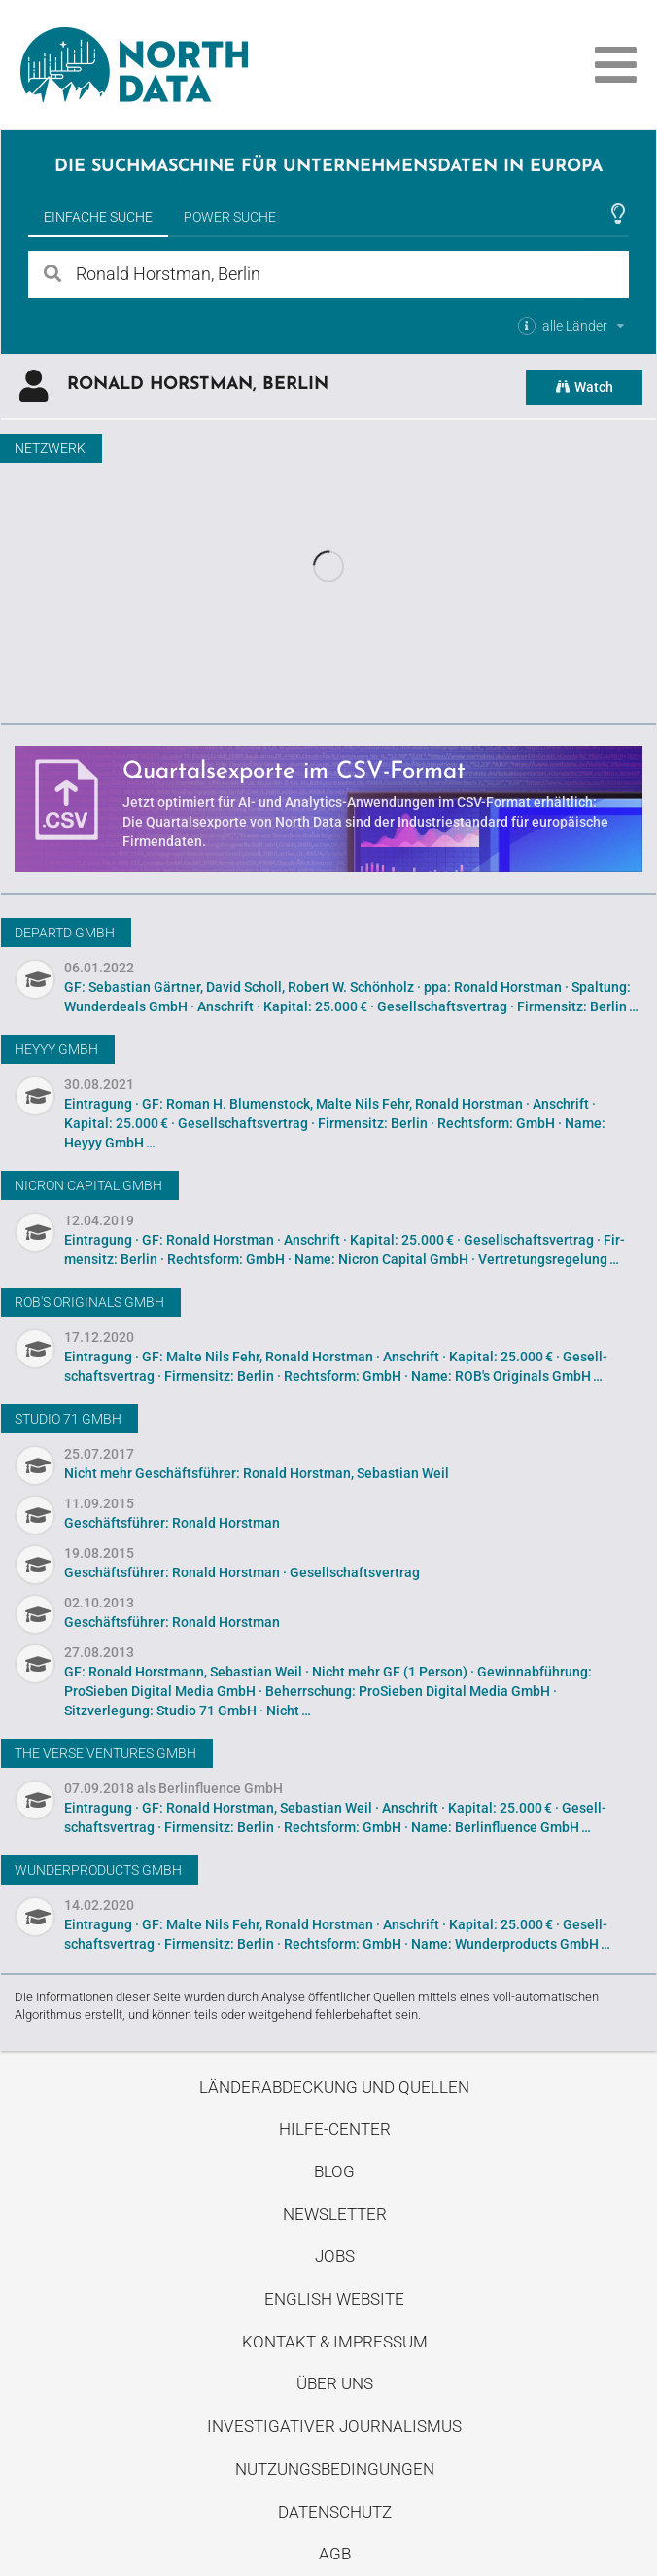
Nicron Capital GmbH (88, 1185)
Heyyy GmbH (56, 1049)
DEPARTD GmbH (65, 932)
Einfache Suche (98, 217)
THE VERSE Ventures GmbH (105, 1753)
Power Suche (230, 217)
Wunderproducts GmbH (98, 1870)
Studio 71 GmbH (68, 1419)
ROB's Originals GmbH (89, 1302)
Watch (584, 387)
